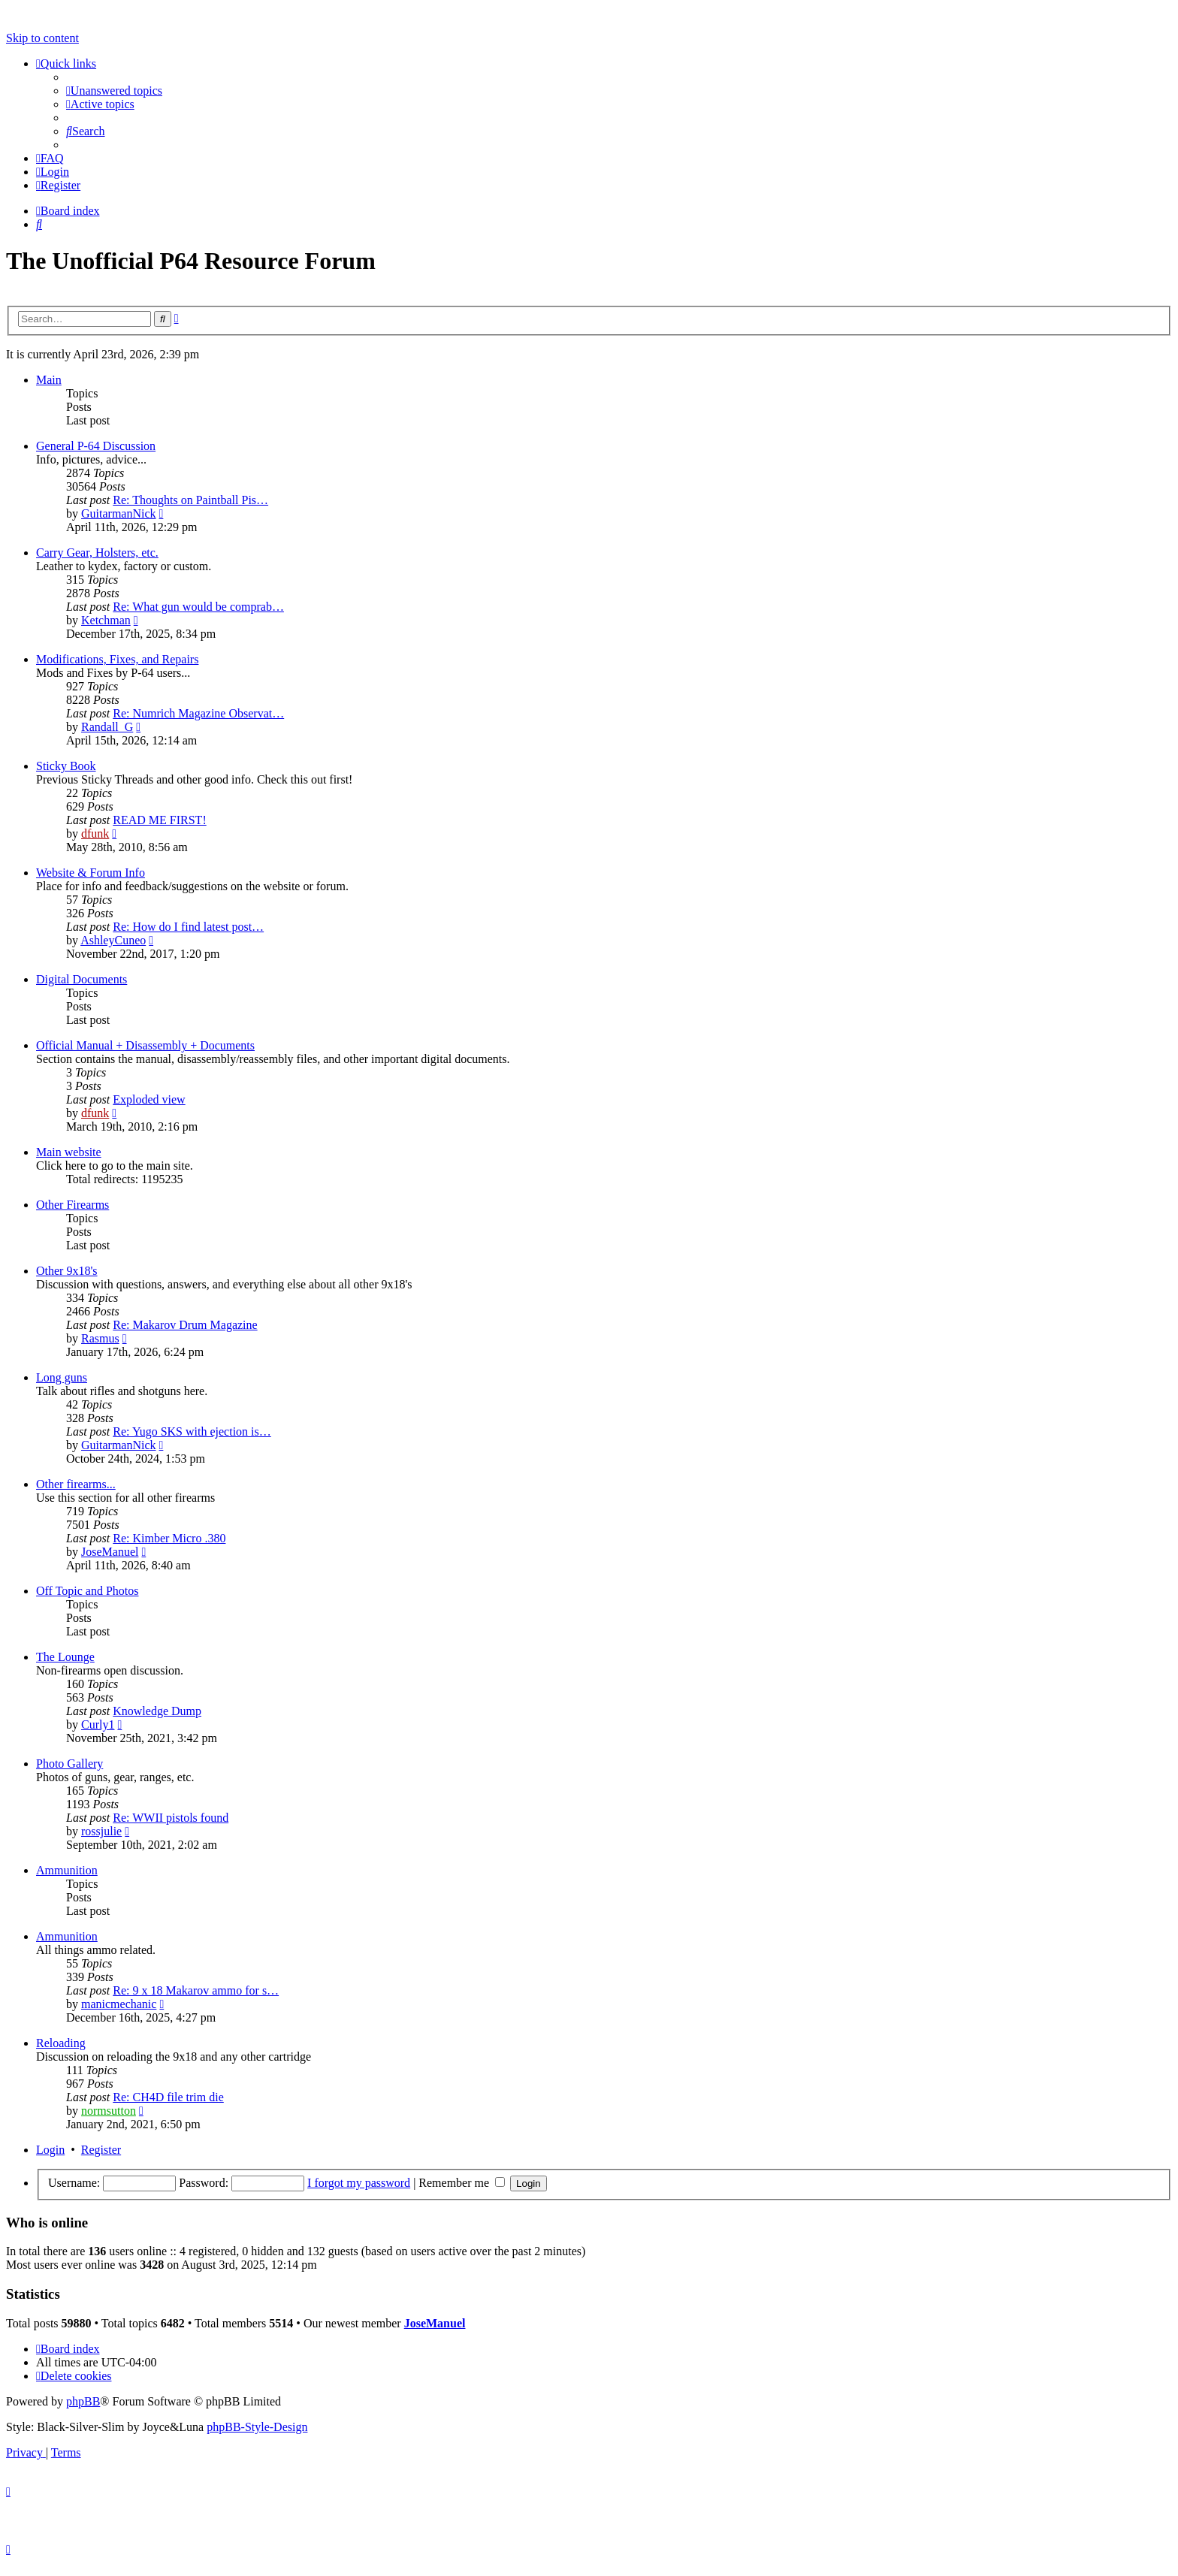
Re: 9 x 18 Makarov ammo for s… (196, 1990)
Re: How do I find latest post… (188, 926)
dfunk (95, 833)
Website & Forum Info (90, 872)
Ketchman (106, 620)
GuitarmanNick (118, 513)
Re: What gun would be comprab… (198, 606)
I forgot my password (358, 2182)
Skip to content (42, 38)
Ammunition (67, 1870)
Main (49, 379)
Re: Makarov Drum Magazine (185, 1324)
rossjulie (101, 1831)
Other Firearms (72, 1204)
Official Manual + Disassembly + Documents (145, 1045)
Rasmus (100, 1338)
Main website (68, 1152)
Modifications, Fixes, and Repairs (117, 659)
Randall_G (107, 726)
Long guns (61, 1377)
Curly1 (97, 1724)
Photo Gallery (69, 1763)
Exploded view (149, 1099)
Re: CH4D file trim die (168, 2097)
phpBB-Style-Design (257, 2426)
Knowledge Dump (157, 1711)
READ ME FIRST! (159, 820)
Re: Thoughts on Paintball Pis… (190, 500)
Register (101, 2149)
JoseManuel (109, 1551)
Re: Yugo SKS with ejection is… (192, 1431)
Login (50, 2149)
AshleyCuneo (113, 940)
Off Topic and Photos (87, 1590)
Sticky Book (66, 766)
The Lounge (65, 1656)
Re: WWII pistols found (170, 1817)
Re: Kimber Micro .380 (169, 1538)
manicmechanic (118, 2004)
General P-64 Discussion (96, 445)
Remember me (461, 2182)
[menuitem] (114, 90)
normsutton (108, 2110)
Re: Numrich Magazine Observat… (198, 713)
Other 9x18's (67, 1270)
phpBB (83, 2401)
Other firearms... (76, 1484)
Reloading (61, 2043)
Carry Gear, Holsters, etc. (97, 552)
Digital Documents (81, 979)
